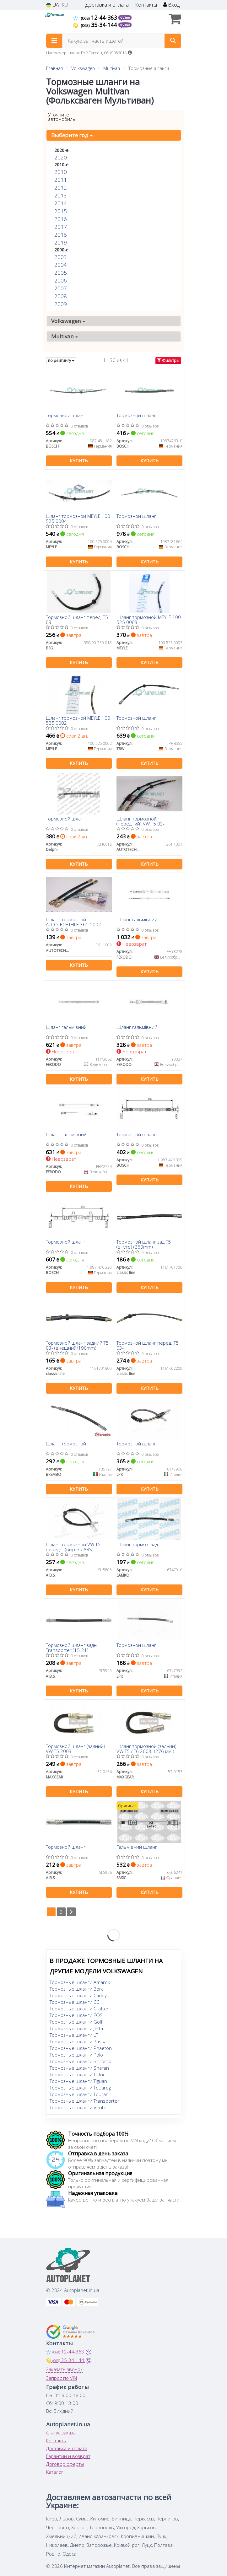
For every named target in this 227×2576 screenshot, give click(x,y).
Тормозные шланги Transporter (84, 2101)
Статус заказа (61, 2432)
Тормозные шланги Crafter (79, 2008)
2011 (60, 179)
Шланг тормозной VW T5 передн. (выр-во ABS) (73, 1547)
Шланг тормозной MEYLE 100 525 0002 (78, 720)
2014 (60, 203)
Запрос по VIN (61, 2378)
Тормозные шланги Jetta (76, 2028)
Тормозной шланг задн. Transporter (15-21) (72, 1647)
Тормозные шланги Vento (78, 2107)
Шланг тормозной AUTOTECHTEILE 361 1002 (73, 922)
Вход (171, 5)
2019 (60, 242)
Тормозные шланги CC (74, 2002)
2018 (60, 234)
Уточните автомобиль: (62, 116)
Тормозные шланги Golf (76, 2022)
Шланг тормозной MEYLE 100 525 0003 (148, 619)
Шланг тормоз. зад (137, 1544)
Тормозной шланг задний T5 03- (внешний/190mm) (77, 1345)
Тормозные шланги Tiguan (78, 2081)
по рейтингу (61, 360)
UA (52, 5)
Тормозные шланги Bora (77, 1989)
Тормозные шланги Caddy (78, 1995)
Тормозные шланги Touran (79, 2094)
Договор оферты (65, 2464)
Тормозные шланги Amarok (80, 1982)
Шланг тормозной (66, 1444)
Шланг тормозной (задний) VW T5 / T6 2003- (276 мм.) (146, 1748)
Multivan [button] (64, 336)
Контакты (146, 5)
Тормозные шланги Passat (79, 2041)
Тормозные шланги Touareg (80, 2087)
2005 (60, 272)
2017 (60, 226)
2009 (60, 304)
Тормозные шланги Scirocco (80, 2061)
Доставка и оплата (107, 5)
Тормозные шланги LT (74, 2035)
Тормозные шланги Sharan (79, 2068)
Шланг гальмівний (136, 919)
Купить (79, 461)
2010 (60, 171)
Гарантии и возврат (68, 2456)
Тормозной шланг (65, 415)
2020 (60, 157)
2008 (60, 296)
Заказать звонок (64, 2369)
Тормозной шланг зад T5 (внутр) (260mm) (143, 1244)
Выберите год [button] (72, 135)
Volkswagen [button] (68, 321)
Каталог (54, 2472)
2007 (60, 288)
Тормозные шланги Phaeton (81, 2048)
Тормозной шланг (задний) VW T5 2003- (75, 1748)
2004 (60, 264)
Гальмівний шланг (136, 1847)
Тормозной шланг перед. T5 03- (77, 619)
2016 (60, 219)
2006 (60, 280)
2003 (60, 257)
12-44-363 (95, 17)
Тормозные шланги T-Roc (77, 2074)
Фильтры (168, 360)
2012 (60, 187)
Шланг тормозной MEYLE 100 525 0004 (78, 518)
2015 (60, 211)
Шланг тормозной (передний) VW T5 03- (140, 821)
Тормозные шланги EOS (76, 2015)
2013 (60, 195)
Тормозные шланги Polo (76, 2055)
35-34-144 (95, 25)
